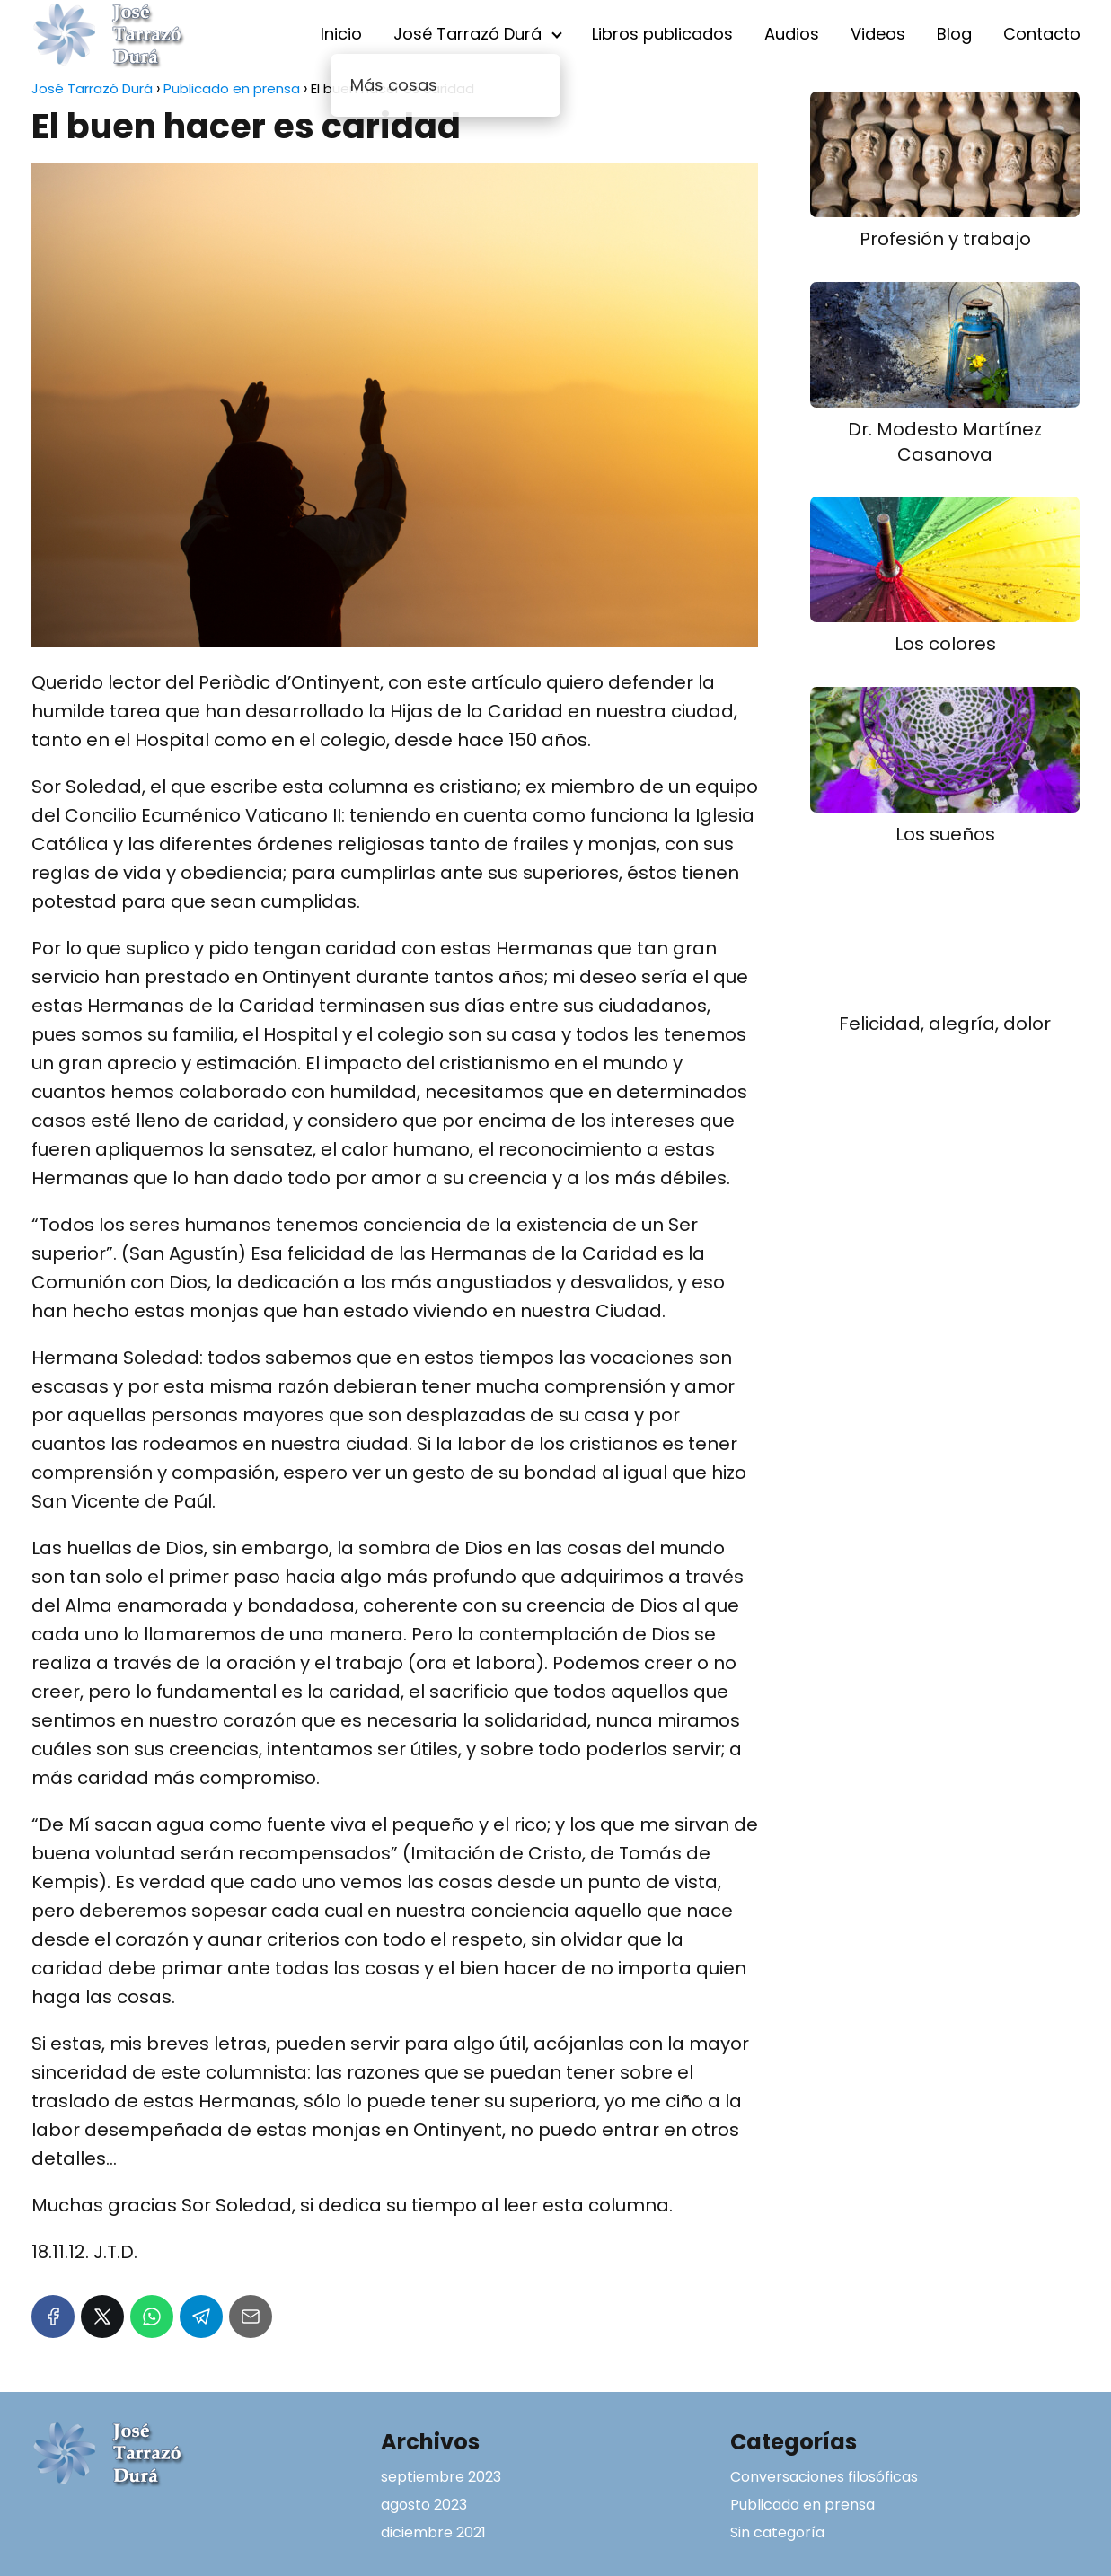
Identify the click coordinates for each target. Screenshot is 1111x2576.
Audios (791, 33)
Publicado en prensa (802, 2504)
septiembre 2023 (441, 2476)
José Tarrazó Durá (467, 33)
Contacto (1041, 33)
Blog (954, 33)
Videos (878, 33)
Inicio (341, 33)
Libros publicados (662, 33)
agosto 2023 (424, 2504)
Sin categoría (777, 2532)
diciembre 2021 (433, 2532)
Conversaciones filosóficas (824, 2476)
